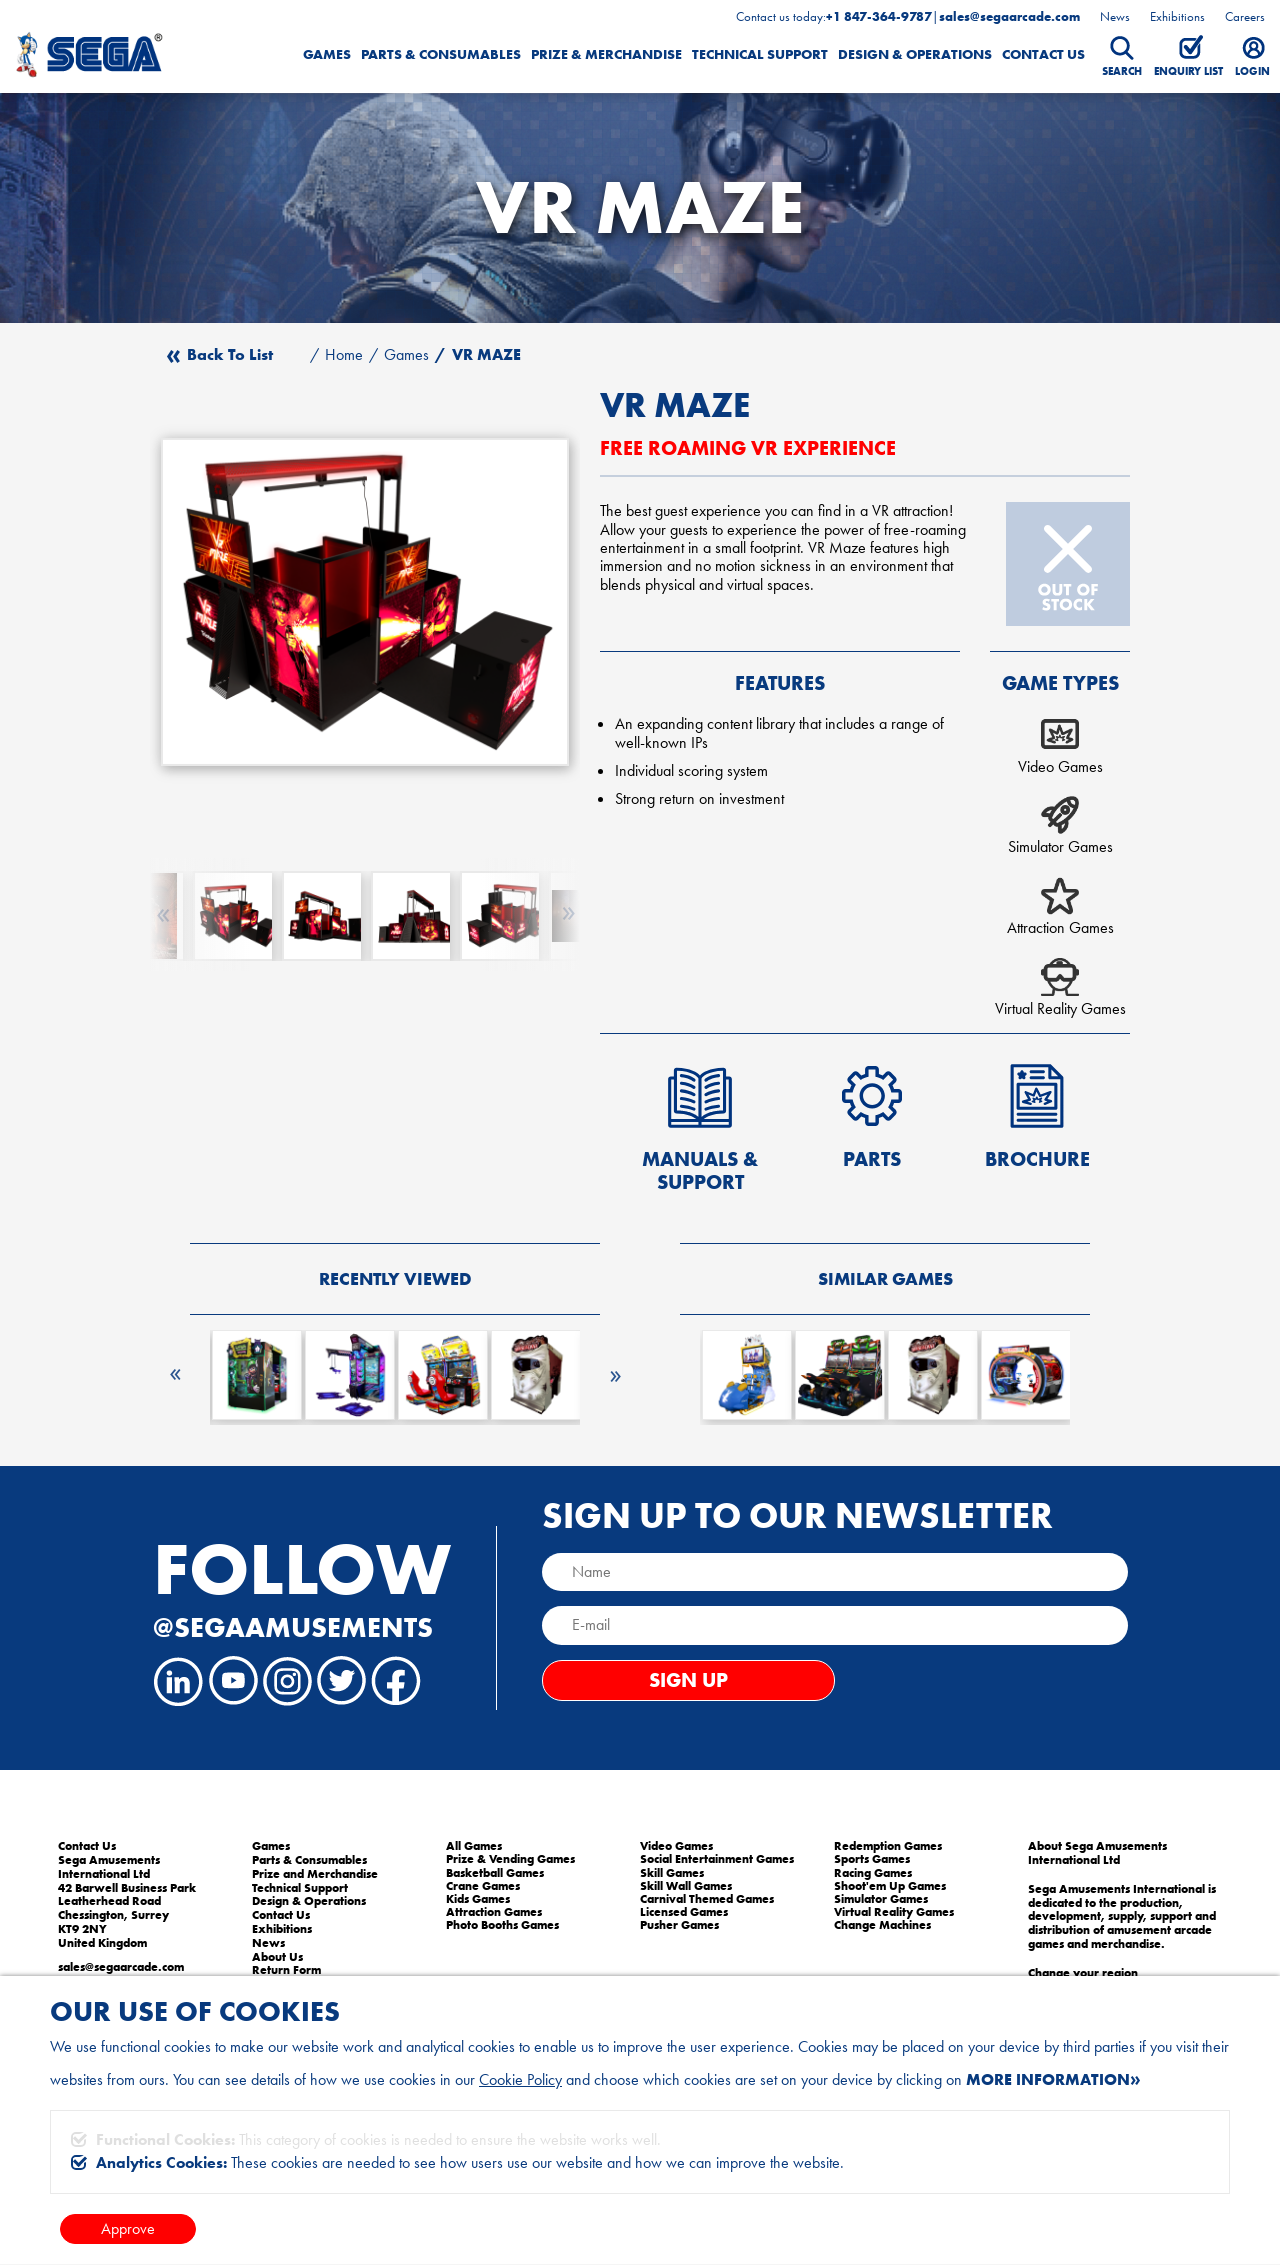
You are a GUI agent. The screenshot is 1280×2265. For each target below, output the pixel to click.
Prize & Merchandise (606, 54)
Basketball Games (495, 1873)
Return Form (286, 1970)
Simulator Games (881, 1899)
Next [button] (615, 1368)
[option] (365, 602)
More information (1048, 2079)
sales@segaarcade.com (1009, 17)
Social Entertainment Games (717, 1859)
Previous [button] (175, 1373)
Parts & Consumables (441, 54)
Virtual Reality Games (894, 1912)
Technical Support (760, 54)
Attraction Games (494, 1912)
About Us (277, 1957)
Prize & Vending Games (510, 1859)
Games (327, 54)
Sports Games (872, 1859)
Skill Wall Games (686, 1886)
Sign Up (688, 1680)
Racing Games (873, 1873)
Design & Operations (915, 54)
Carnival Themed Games (707, 1899)
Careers (1245, 16)
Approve (128, 2228)
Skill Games (672, 1873)
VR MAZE (486, 355)
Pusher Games (679, 1925)
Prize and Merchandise (315, 1874)
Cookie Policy (520, 2079)
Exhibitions (1177, 16)
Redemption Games (888, 1846)
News (1115, 16)
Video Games (676, 1846)
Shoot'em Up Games (890, 1886)
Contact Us (1043, 54)
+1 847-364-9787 (879, 17)
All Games (474, 1846)
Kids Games (478, 1899)
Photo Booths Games (502, 1925)
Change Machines (882, 1925)
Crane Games (483, 1886)
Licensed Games (684, 1912)
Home (344, 355)
